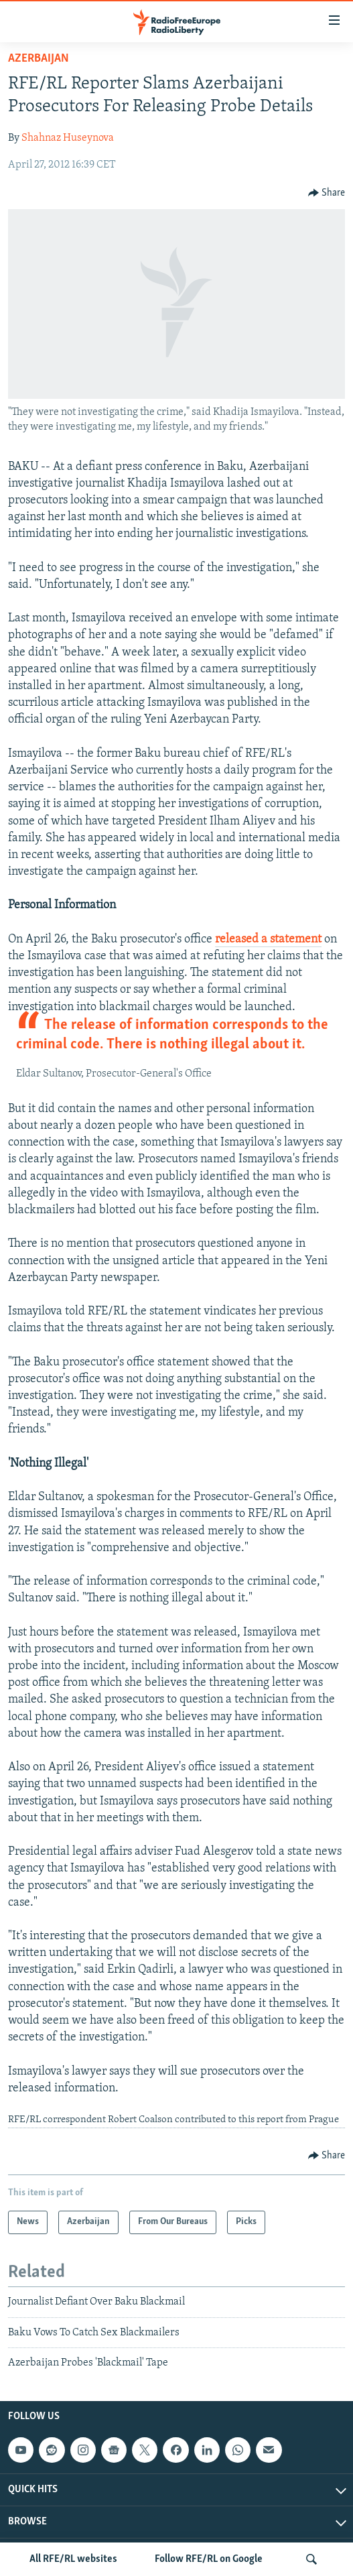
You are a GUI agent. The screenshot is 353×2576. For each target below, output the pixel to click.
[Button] (327, 193)
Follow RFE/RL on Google (209, 2559)
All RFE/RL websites (73, 2559)
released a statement (268, 939)
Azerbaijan (38, 58)
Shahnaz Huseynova (67, 138)
